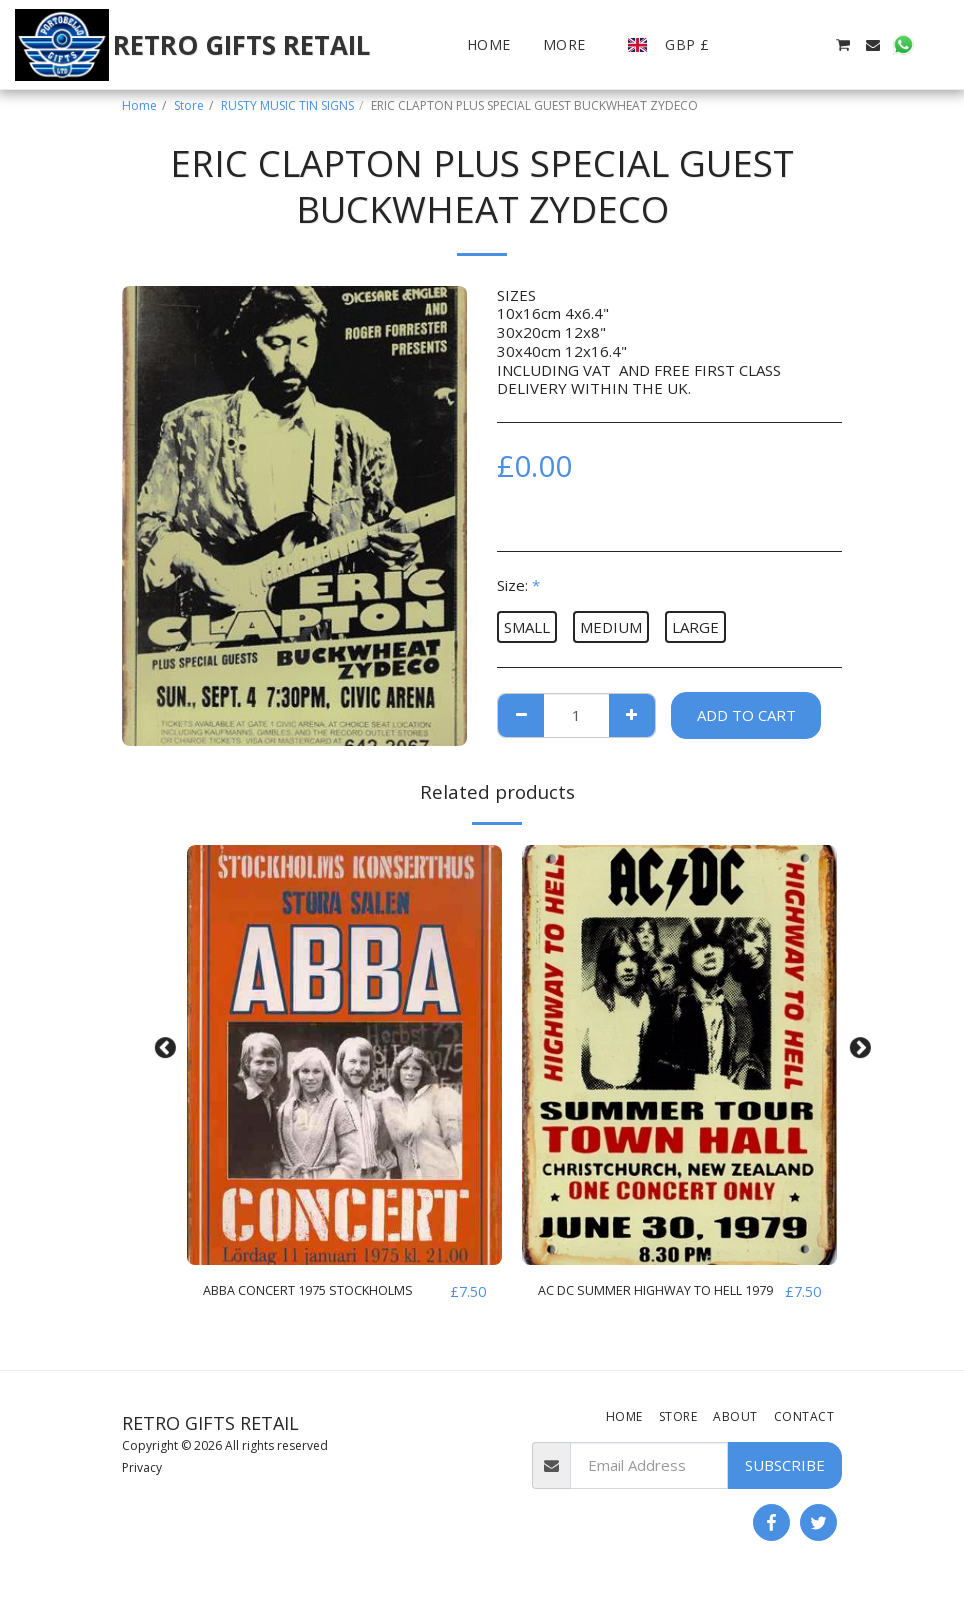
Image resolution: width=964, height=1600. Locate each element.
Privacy (142, 1471)
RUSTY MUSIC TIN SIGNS (287, 105)
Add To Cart (746, 715)
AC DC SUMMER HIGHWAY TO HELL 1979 (644, 1303)
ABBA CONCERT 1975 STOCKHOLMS (279, 1303)
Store (189, 105)
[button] (752, 45)
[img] (344, 1055)
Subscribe (785, 1470)
